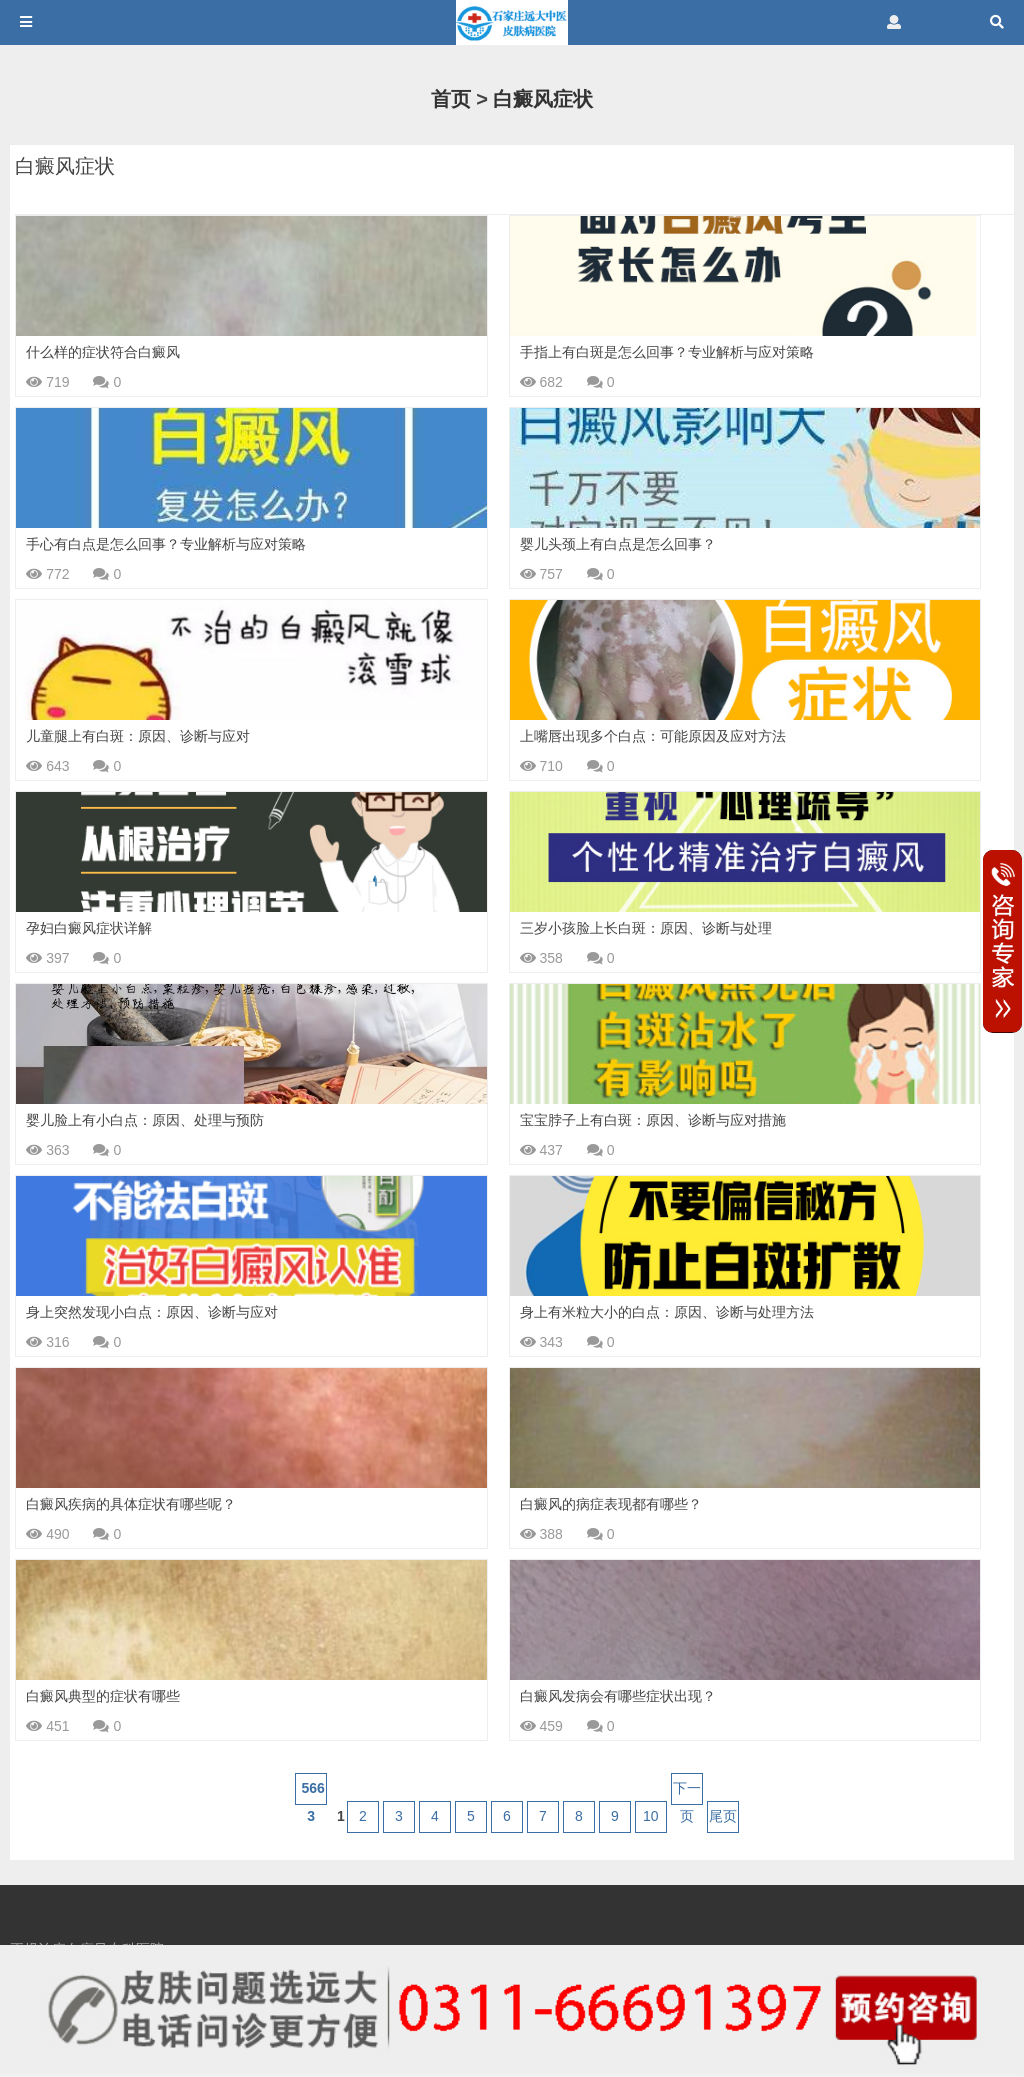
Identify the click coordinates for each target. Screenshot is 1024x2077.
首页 (451, 99)
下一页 (687, 1792)
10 (651, 1816)
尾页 (723, 1816)
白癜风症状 (543, 99)
